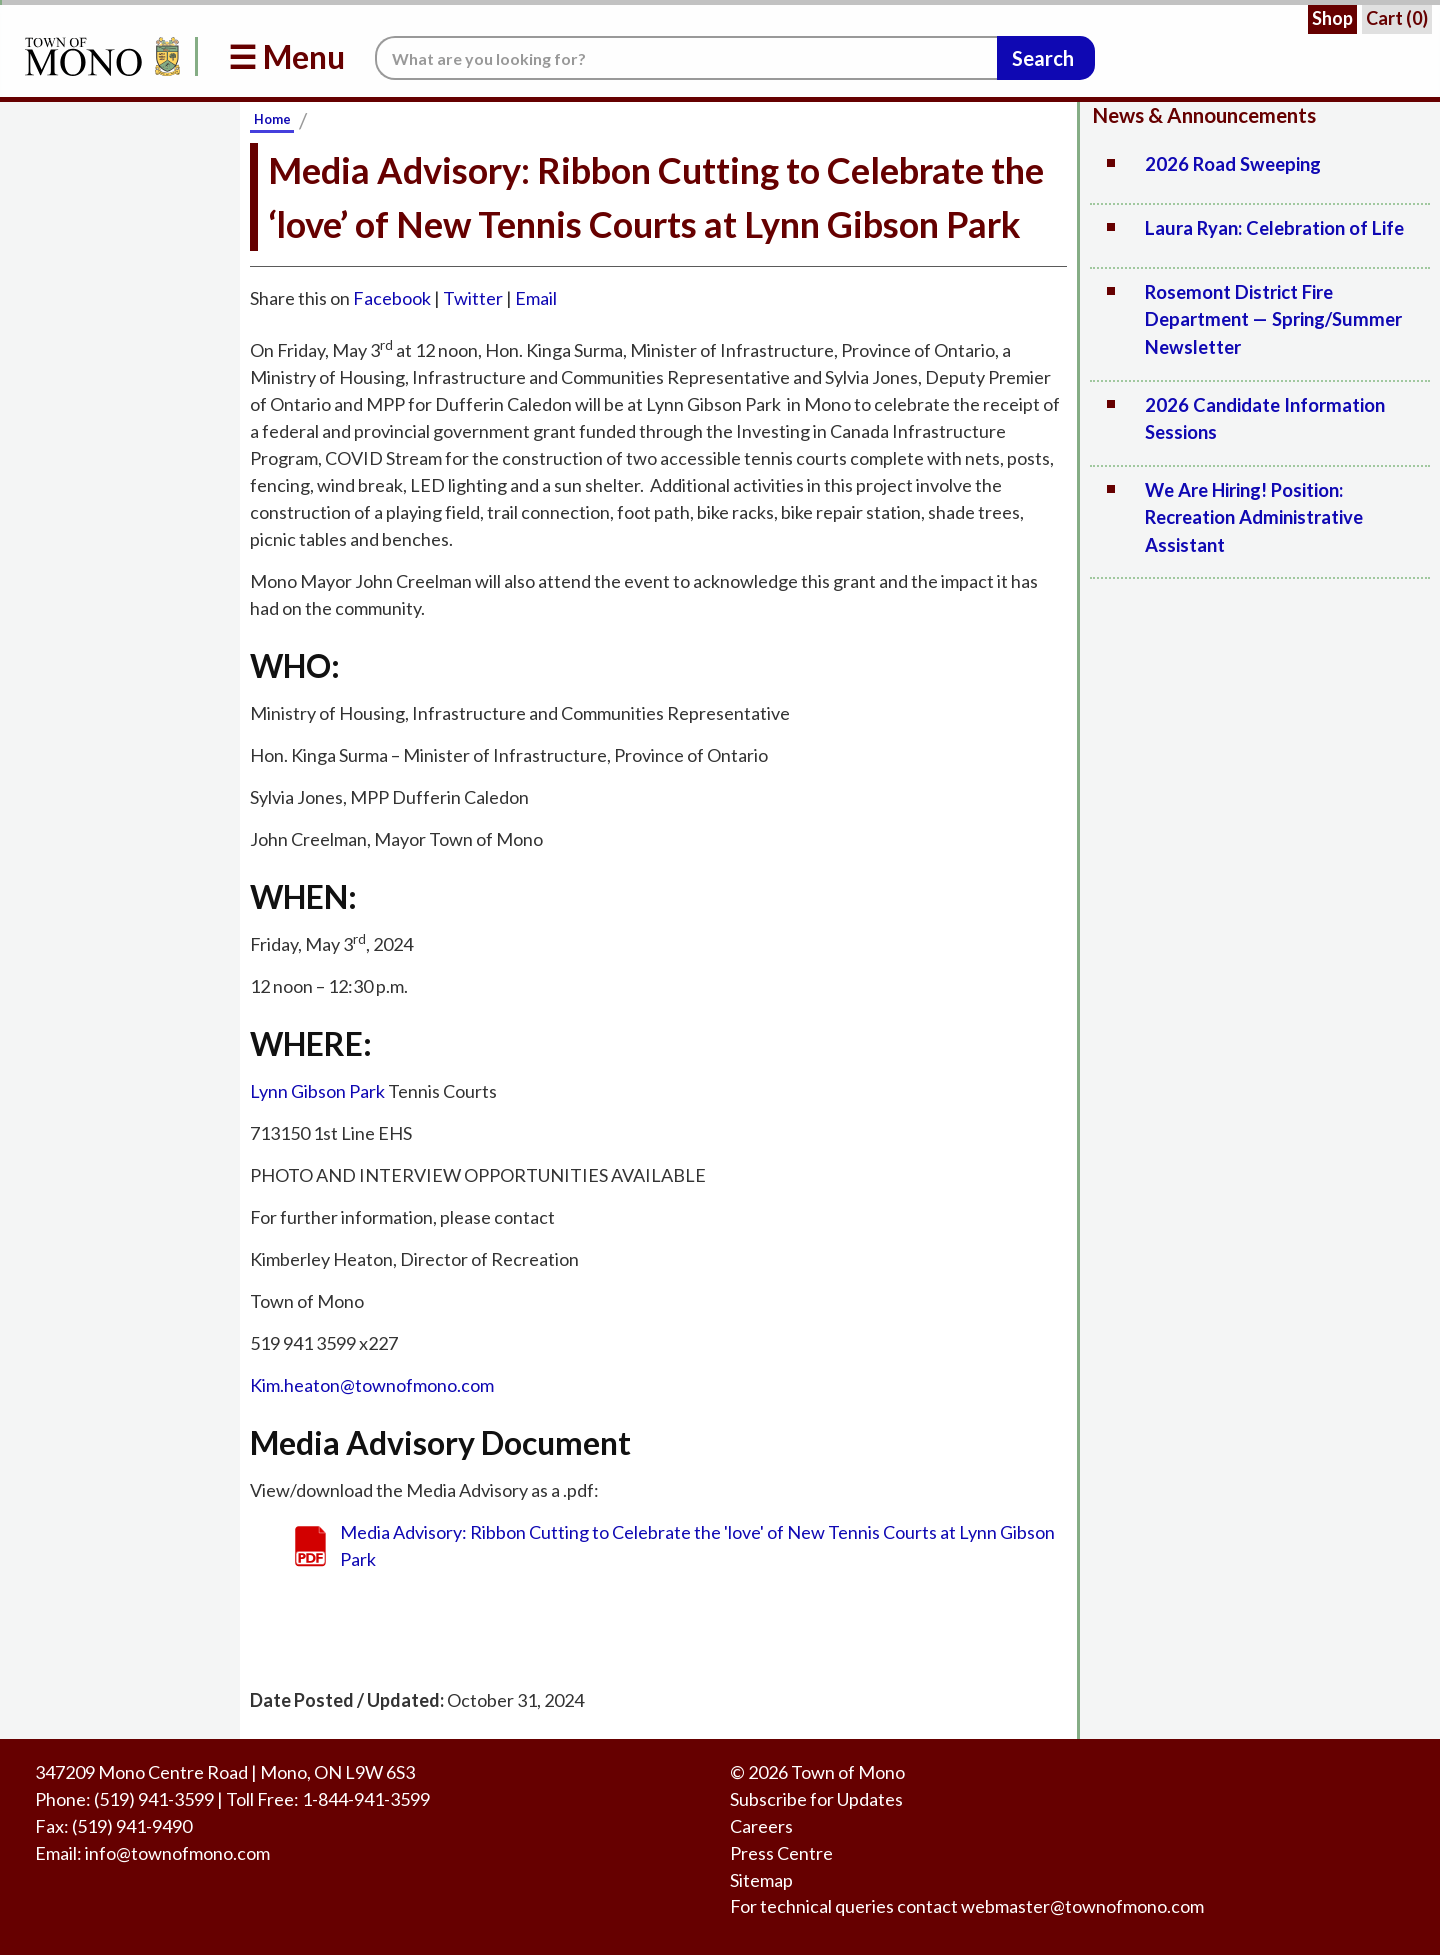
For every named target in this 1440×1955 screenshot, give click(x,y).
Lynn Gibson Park (317, 1091)
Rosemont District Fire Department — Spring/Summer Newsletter (1273, 319)
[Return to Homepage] (99, 56)
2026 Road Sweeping (1233, 164)
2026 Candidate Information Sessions (1265, 419)
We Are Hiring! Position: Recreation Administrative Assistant (1254, 517)
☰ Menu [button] (286, 56)
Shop (1332, 18)
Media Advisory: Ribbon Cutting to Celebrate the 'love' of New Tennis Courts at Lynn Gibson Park (697, 1545)
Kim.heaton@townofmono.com (372, 1385)
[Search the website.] (686, 58)
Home (272, 119)
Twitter (473, 298)
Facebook (392, 298)
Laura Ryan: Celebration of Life (1274, 228)
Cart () (1397, 18)
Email (536, 298)
